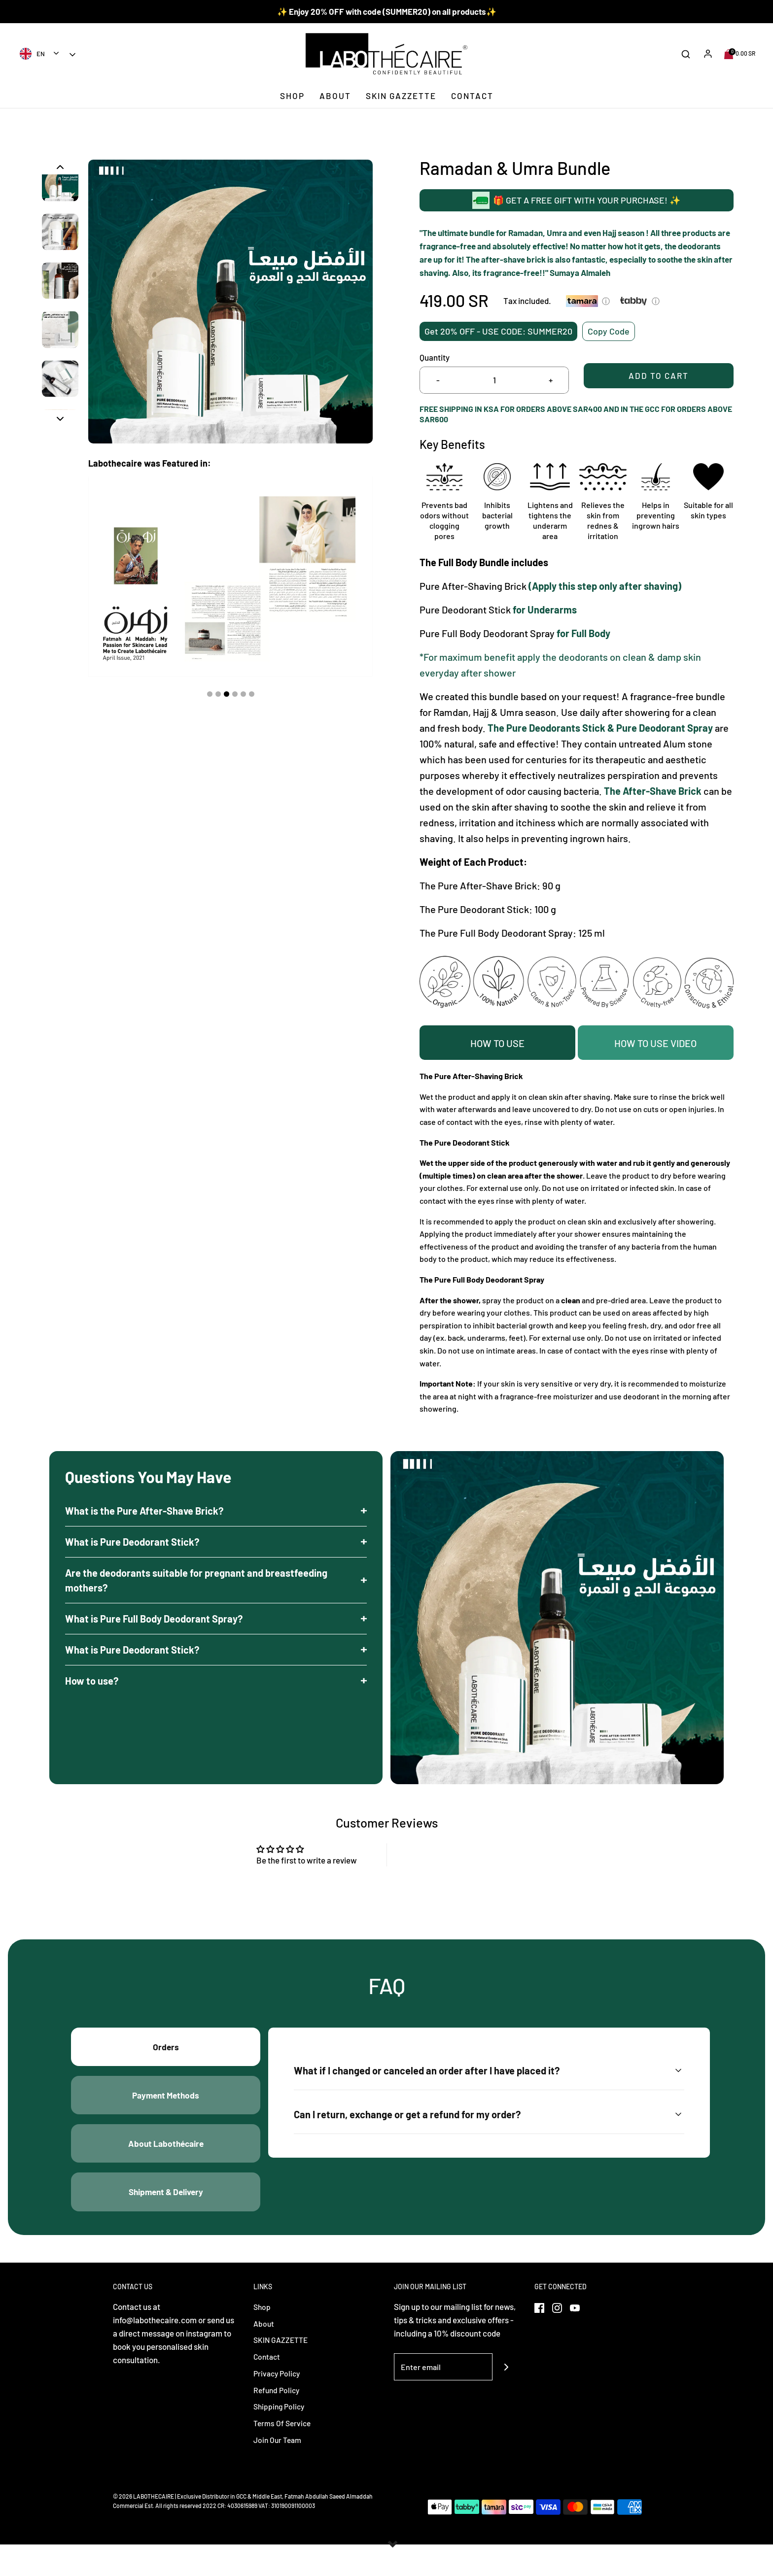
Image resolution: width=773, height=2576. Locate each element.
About (335, 96)
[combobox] (40, 53)
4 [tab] (235, 694)
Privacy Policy (278, 2403)
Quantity (435, 357)
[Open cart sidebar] (739, 54)
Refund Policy (277, 2420)
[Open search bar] (686, 54)
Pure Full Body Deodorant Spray (487, 633)
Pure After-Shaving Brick (473, 585)
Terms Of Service (284, 2454)
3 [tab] (226, 694)
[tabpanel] (230, 576)
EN (32, 54)
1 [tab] (209, 694)
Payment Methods (165, 2110)
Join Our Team (279, 2471)
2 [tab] (218, 694)
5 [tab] (243, 694)
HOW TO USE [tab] (497, 1043)
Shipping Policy (280, 2437)
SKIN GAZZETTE (401, 96)
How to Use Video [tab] (655, 1043)
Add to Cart (659, 380)
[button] (60, 166)
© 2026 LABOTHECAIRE (143, 2527)
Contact (472, 96)
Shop (292, 96)
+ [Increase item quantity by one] (551, 380)
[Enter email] (443, 2396)
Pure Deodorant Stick (465, 609)
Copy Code (608, 329)
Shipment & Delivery (166, 2219)
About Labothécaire (166, 2164)
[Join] (506, 2396)
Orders (165, 2056)
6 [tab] (251, 694)
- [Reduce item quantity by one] (438, 380)
